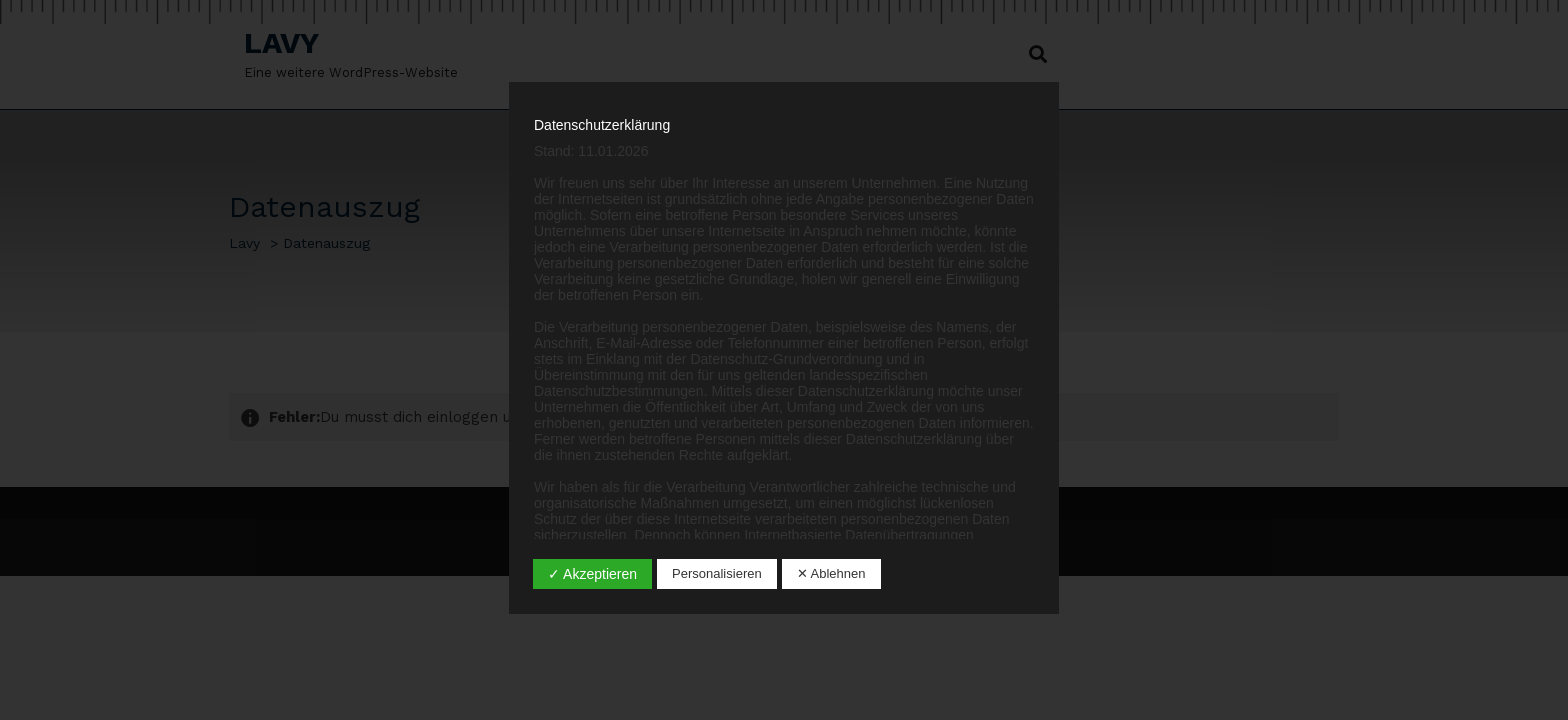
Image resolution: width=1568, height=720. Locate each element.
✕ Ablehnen (831, 573)
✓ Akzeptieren (592, 574)
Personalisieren (717, 573)
